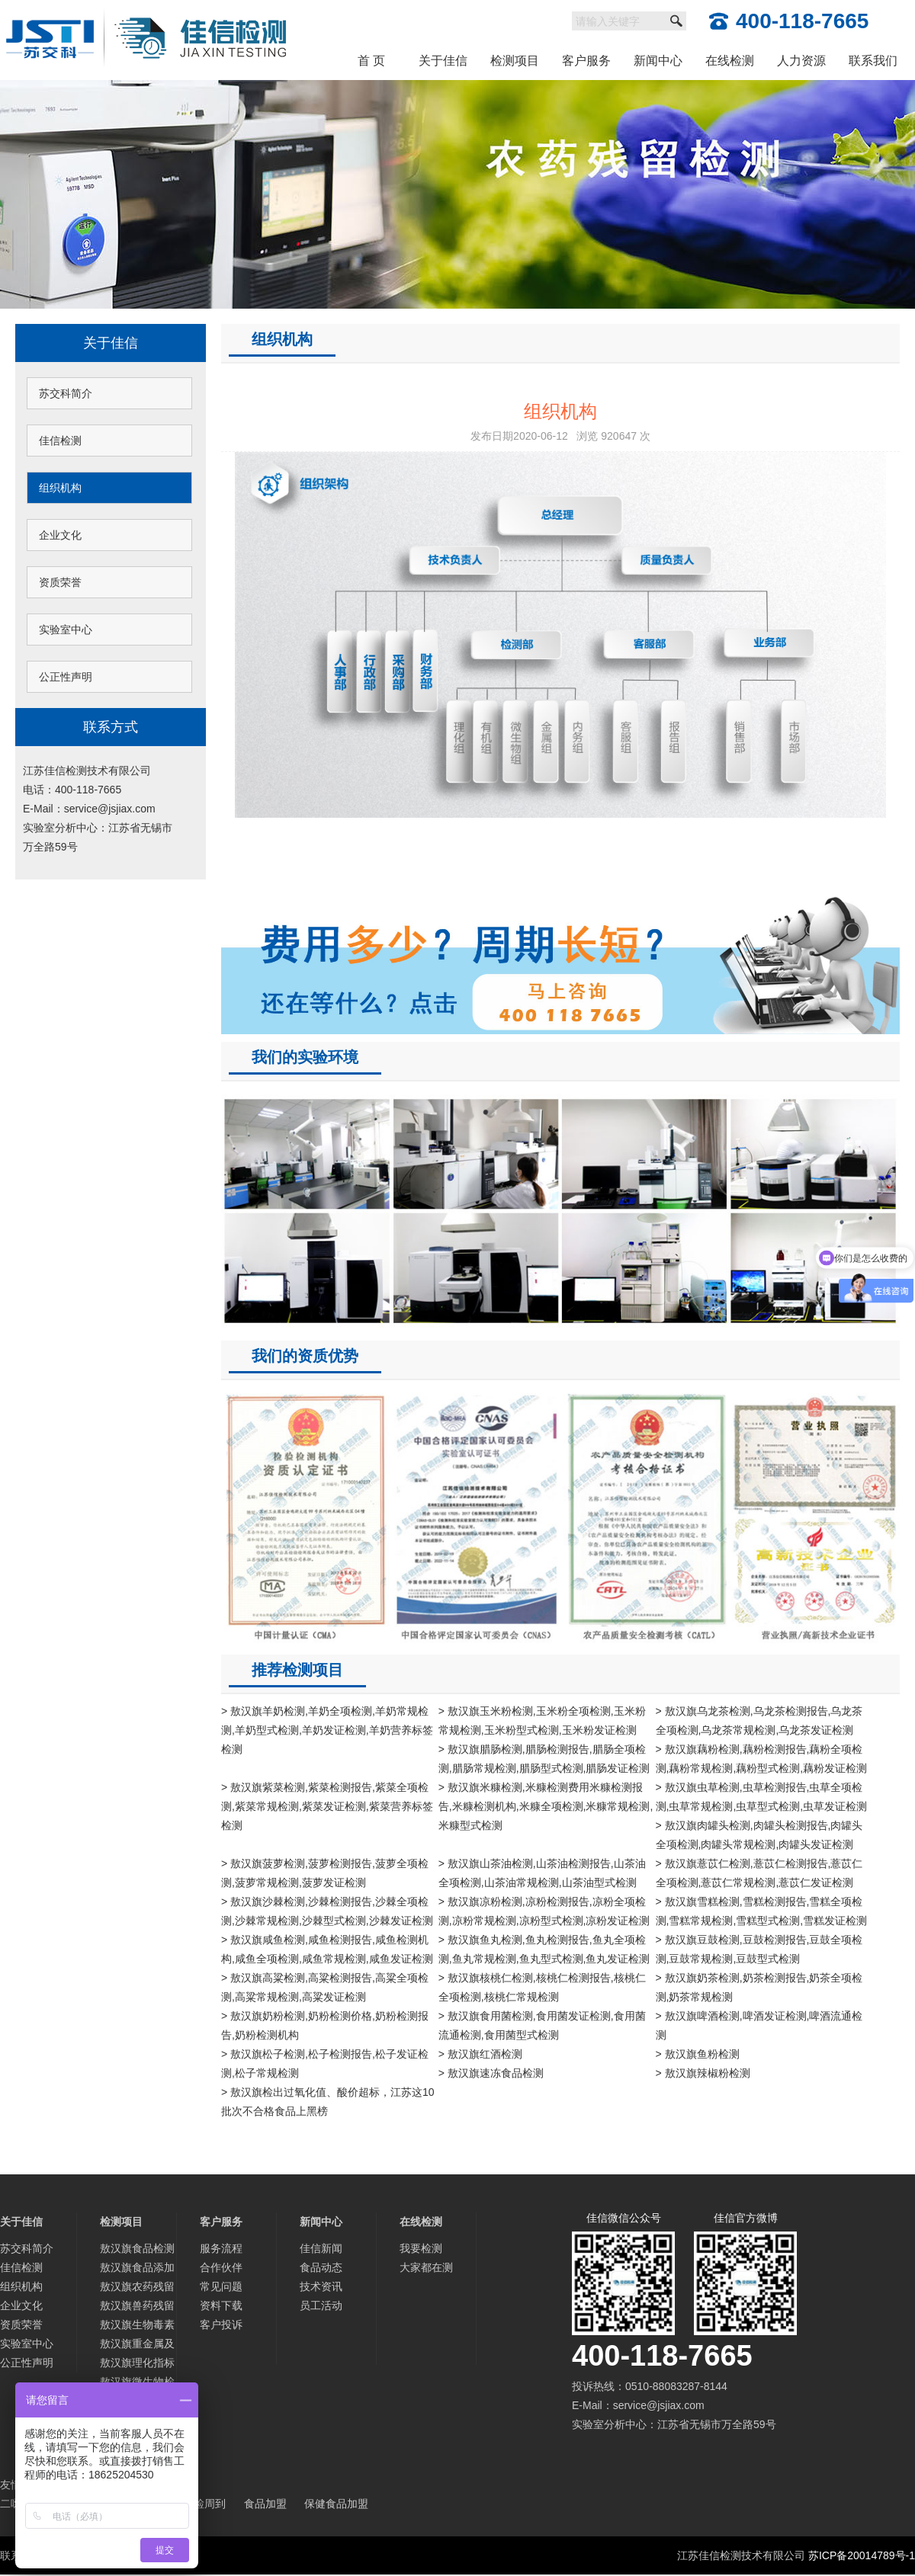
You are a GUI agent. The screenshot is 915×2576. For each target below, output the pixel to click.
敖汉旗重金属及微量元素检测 (137, 2345)
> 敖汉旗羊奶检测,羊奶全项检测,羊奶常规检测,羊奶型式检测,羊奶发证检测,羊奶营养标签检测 (327, 1730)
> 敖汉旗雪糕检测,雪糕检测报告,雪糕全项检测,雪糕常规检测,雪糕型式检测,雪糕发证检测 (762, 1911)
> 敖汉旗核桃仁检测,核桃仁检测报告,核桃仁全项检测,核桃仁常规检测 (542, 1987)
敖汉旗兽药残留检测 (137, 2307)
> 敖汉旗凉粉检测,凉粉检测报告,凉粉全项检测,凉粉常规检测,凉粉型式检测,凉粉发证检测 (544, 1911)
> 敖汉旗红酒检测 (480, 2054)
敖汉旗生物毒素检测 (137, 2326)
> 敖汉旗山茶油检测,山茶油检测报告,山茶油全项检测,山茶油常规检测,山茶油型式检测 (542, 1873)
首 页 (371, 60)
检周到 (210, 2504)
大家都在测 (426, 2267)
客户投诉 (221, 2324)
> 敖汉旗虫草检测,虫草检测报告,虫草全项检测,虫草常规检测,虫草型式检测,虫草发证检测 (762, 1796)
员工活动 (321, 2305)
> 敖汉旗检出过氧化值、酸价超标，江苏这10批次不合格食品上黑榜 (328, 2101)
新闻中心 (658, 60)
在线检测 (729, 60)
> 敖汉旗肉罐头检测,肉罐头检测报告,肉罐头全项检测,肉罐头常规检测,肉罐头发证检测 (759, 1834)
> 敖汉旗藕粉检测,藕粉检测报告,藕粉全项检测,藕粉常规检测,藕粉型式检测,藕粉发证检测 (762, 1758)
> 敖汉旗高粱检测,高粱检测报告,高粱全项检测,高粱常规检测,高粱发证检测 (325, 1987)
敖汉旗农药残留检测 (137, 2288)
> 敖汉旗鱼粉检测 (698, 2054)
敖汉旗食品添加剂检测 (137, 2269)
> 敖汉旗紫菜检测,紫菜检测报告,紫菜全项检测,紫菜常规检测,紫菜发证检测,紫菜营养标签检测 (327, 1806)
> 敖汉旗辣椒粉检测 (703, 2073)
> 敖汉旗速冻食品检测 (491, 2073)
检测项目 (514, 60)
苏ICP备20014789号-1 (861, 2555)
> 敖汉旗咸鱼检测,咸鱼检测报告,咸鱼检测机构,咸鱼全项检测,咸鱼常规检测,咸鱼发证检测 (327, 1949)
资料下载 (221, 2305)
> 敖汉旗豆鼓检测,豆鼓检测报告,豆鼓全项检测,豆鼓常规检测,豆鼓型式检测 (759, 1949)
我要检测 (421, 2248)
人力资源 (801, 60)
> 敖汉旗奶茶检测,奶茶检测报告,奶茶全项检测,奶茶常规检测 (759, 1987)
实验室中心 (65, 629)
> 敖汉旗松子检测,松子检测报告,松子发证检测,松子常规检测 (325, 2063)
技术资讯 (321, 2286)
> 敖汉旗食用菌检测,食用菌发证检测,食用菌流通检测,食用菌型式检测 (542, 2025)
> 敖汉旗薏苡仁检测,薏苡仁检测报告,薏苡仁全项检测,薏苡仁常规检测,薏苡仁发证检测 (759, 1873)
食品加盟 (265, 2504)
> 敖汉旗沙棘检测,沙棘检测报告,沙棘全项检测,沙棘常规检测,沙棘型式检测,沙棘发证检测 (327, 1911)
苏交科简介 (65, 393)
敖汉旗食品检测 (137, 2248)
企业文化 (60, 535)
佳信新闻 (321, 2248)
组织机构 (60, 488)
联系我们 (873, 60)
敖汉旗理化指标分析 (137, 2365)
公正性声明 (65, 677)
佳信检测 (60, 440)
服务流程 (221, 2248)
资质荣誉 (60, 582)
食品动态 (321, 2267)
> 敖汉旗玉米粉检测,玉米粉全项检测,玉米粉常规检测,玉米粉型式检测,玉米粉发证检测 (542, 1720)
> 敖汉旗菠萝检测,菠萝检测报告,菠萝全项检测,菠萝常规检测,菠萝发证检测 (325, 1873)
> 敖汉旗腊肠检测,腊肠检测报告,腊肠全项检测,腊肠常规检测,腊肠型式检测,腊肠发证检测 (544, 1758)
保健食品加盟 (336, 2504)
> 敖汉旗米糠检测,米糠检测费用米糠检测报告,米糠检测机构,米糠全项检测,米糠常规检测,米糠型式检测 (545, 1806)
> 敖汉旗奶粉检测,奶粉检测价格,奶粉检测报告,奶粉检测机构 (325, 2025)
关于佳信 (443, 60)
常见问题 (221, 2286)
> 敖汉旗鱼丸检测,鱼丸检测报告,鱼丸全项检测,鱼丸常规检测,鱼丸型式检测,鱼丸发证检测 (544, 1949)
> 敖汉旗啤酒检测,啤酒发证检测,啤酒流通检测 (759, 2025)
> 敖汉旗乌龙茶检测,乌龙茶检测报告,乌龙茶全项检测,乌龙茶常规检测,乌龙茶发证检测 (759, 1720)
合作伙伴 (221, 2267)
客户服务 (586, 60)
